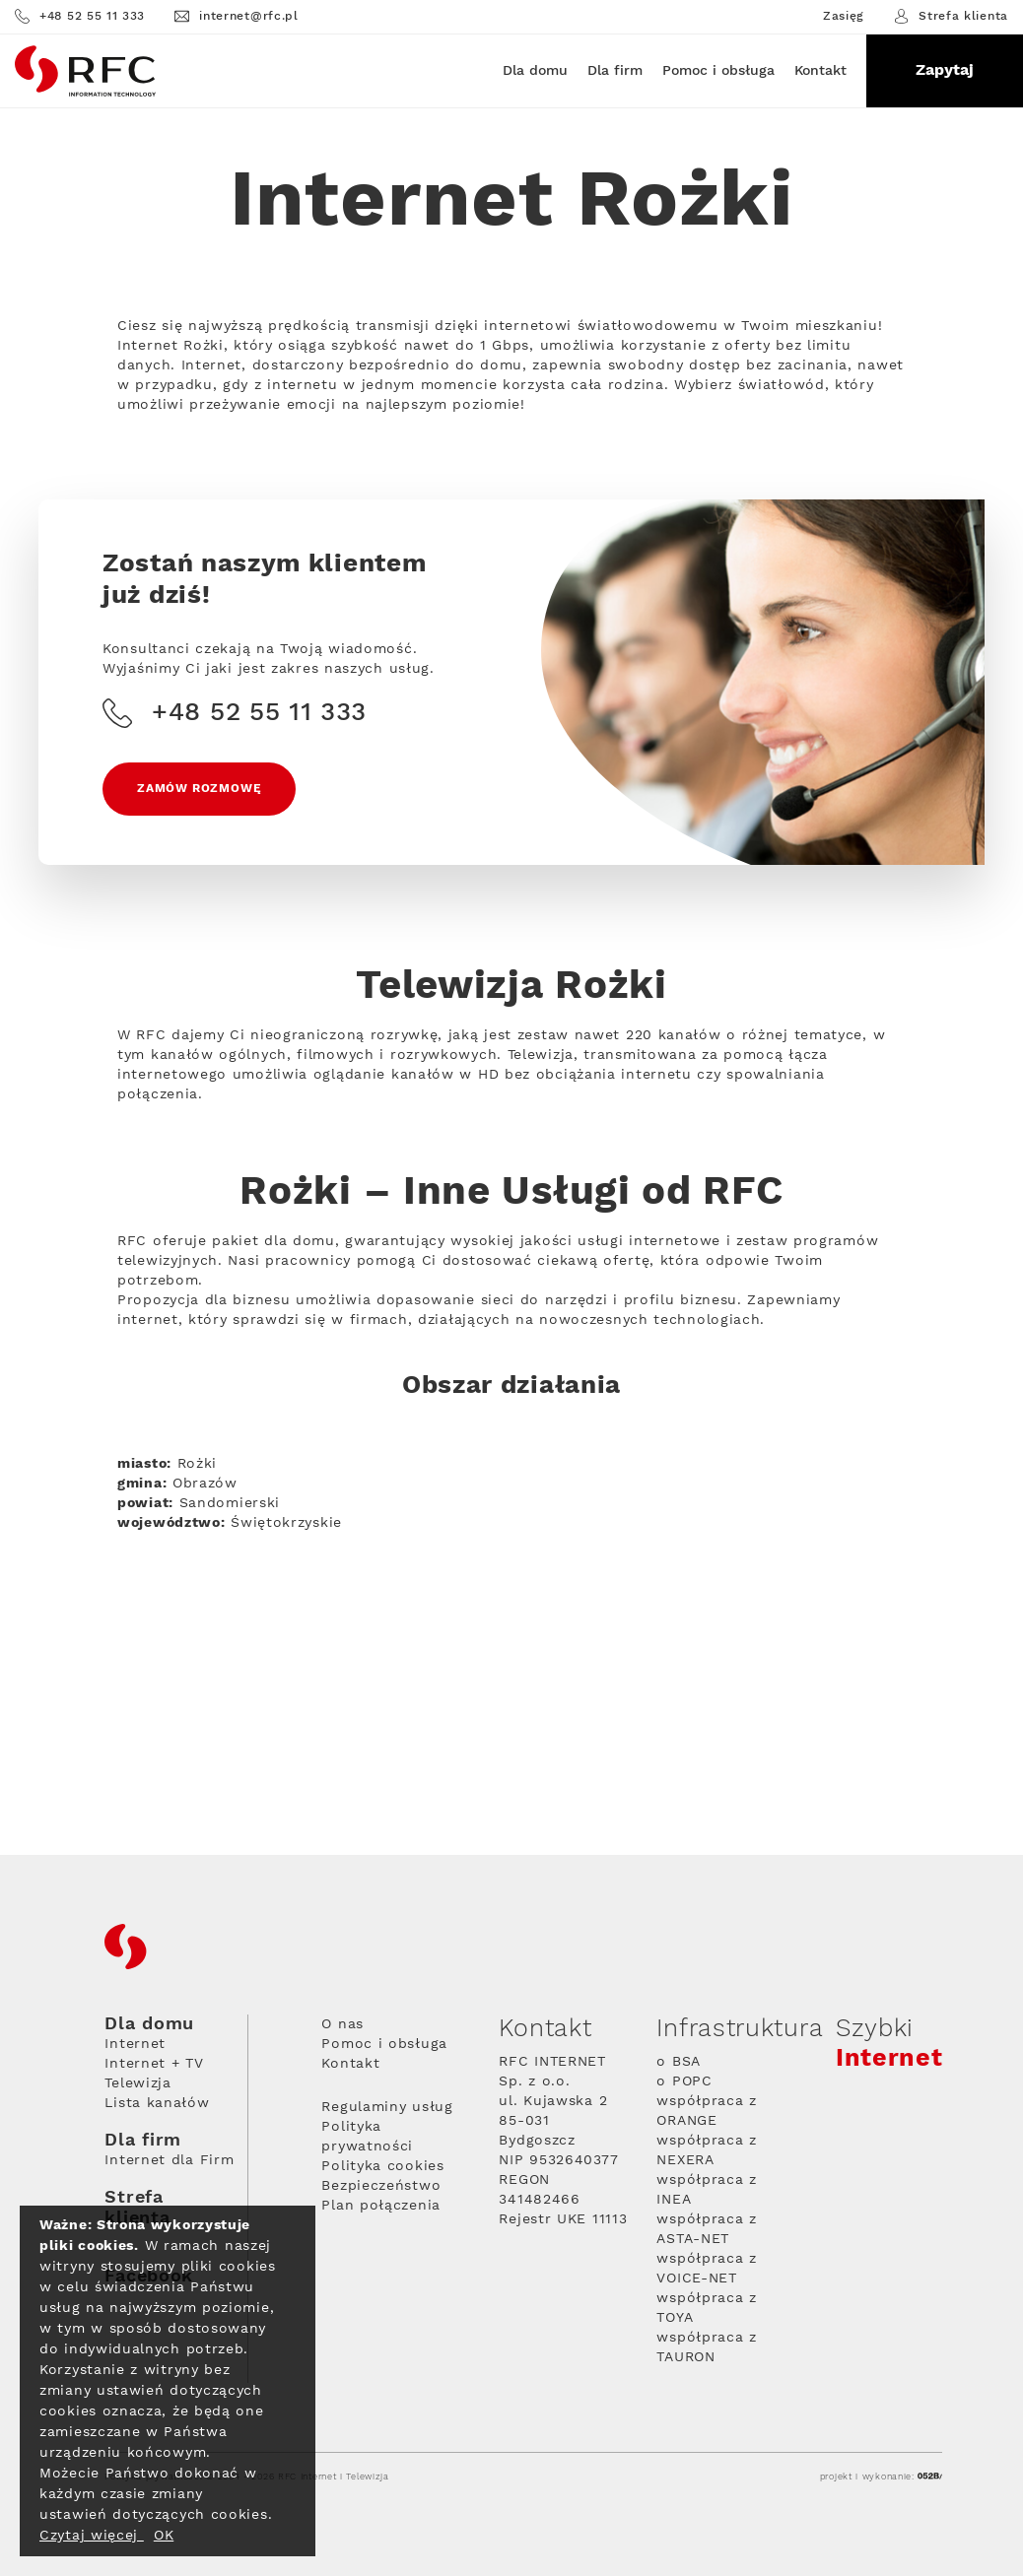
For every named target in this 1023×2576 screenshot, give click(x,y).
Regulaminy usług (386, 2107)
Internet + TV (153, 2064)
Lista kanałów (156, 2103)
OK (163, 2535)
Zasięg (843, 17)
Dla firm (615, 71)
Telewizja (137, 2083)
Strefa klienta (951, 16)
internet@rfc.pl (236, 16)
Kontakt (820, 71)
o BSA (678, 2062)
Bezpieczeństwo (381, 2186)
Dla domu (535, 71)
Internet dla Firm (169, 2160)
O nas (342, 2024)
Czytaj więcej (91, 2535)
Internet (135, 2044)
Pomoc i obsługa (718, 71)
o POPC (684, 2081)
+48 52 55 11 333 (80, 16)
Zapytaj (945, 70)
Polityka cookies (382, 2166)
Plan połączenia (381, 2205)
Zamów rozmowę (199, 788)
